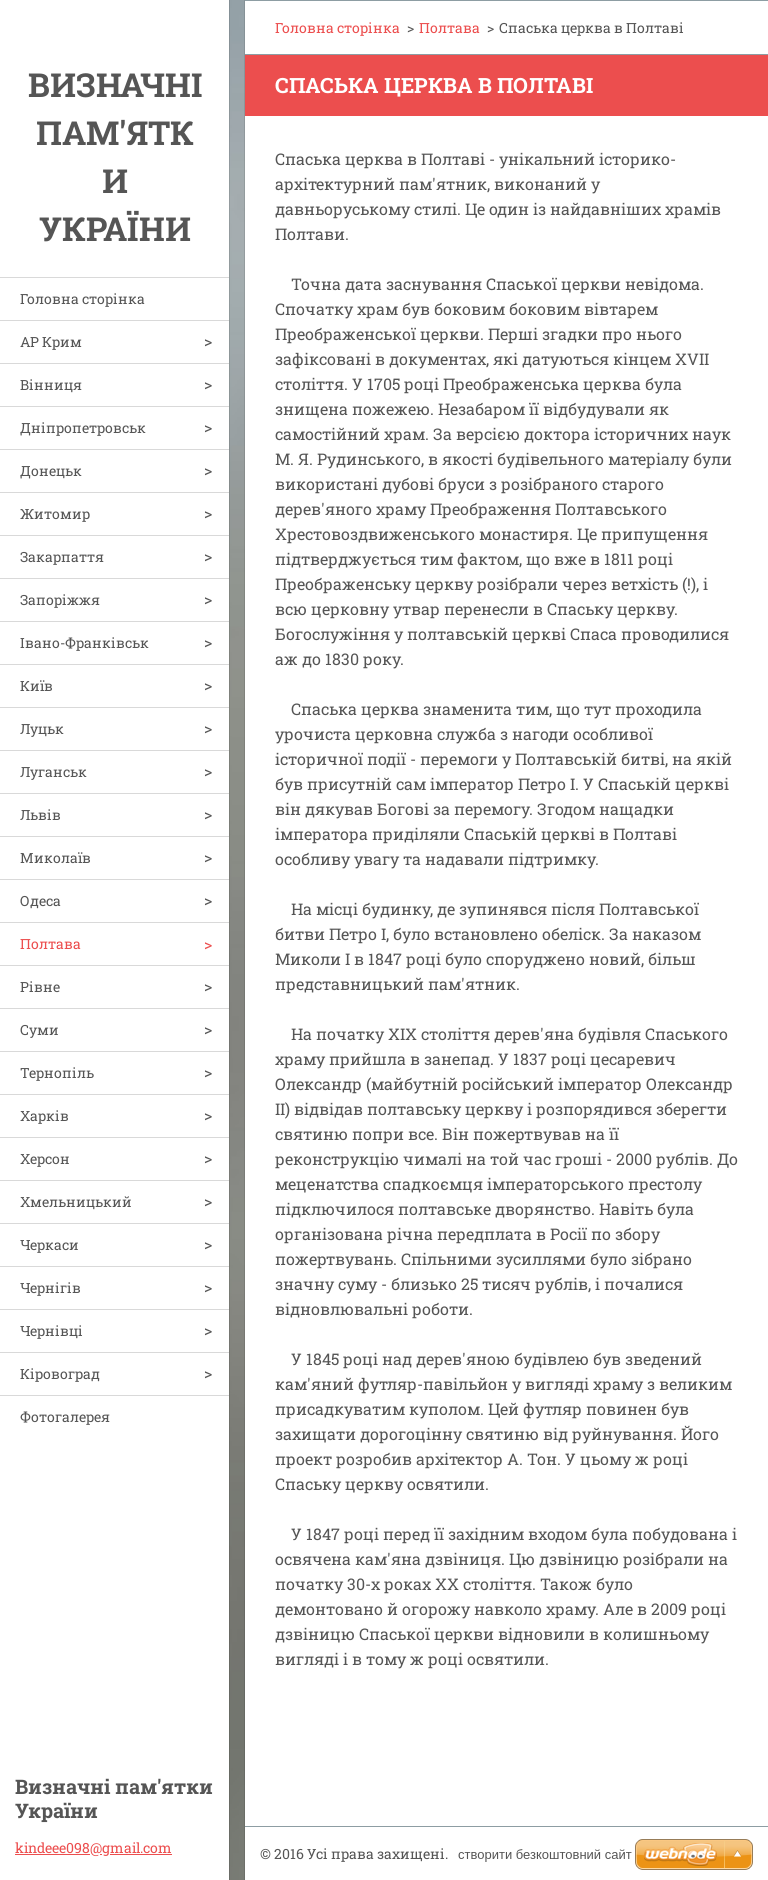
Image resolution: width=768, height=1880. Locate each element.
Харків (44, 1115)
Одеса (40, 900)
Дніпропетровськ (83, 427)
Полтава (50, 943)
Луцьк (42, 728)
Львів (40, 814)
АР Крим (51, 341)
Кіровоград (60, 1373)
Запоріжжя (60, 599)
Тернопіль (57, 1072)
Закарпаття (62, 556)
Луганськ (53, 771)
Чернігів (50, 1287)
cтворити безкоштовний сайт (545, 1854)
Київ (36, 685)
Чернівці (51, 1330)
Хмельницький (76, 1201)
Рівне (40, 986)
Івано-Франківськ (84, 642)
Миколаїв (55, 857)
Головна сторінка (82, 298)
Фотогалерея (65, 1416)
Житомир (55, 513)
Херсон (45, 1158)
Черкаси (49, 1244)
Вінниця (51, 384)
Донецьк (51, 470)
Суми (39, 1029)
